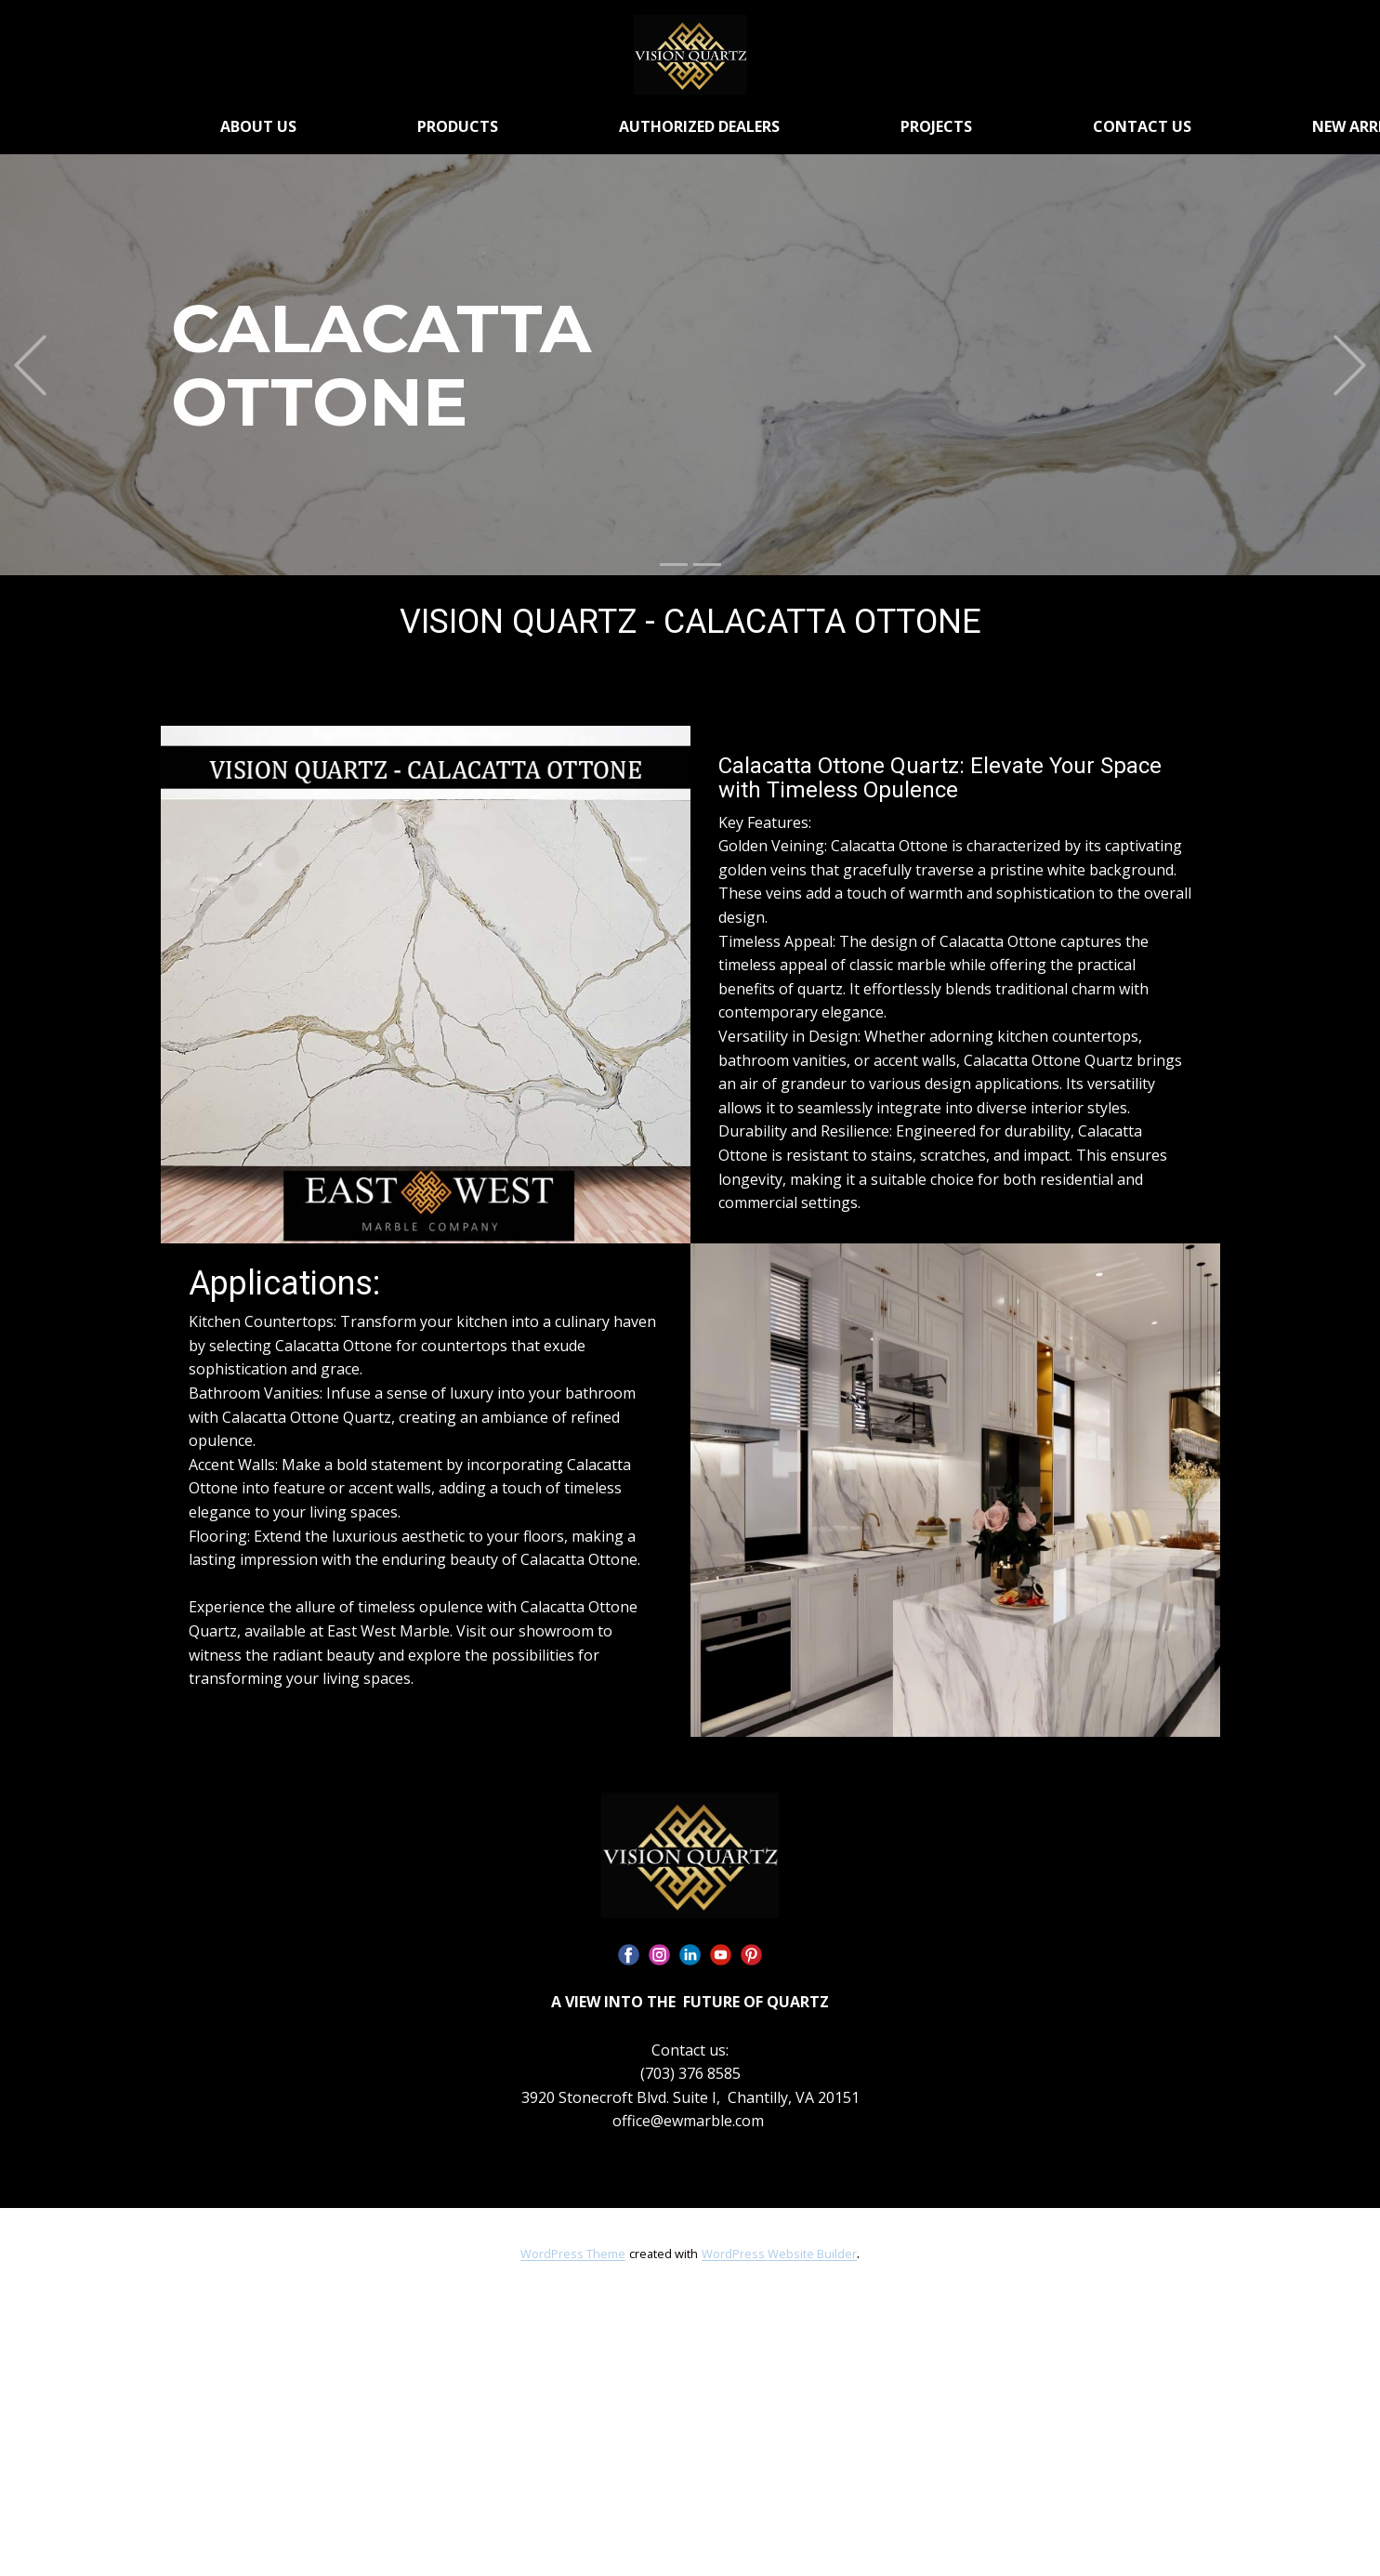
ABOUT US (258, 126)
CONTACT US (1142, 126)
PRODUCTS (457, 126)
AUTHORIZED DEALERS (699, 126)
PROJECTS (936, 126)
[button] (30, 365)
